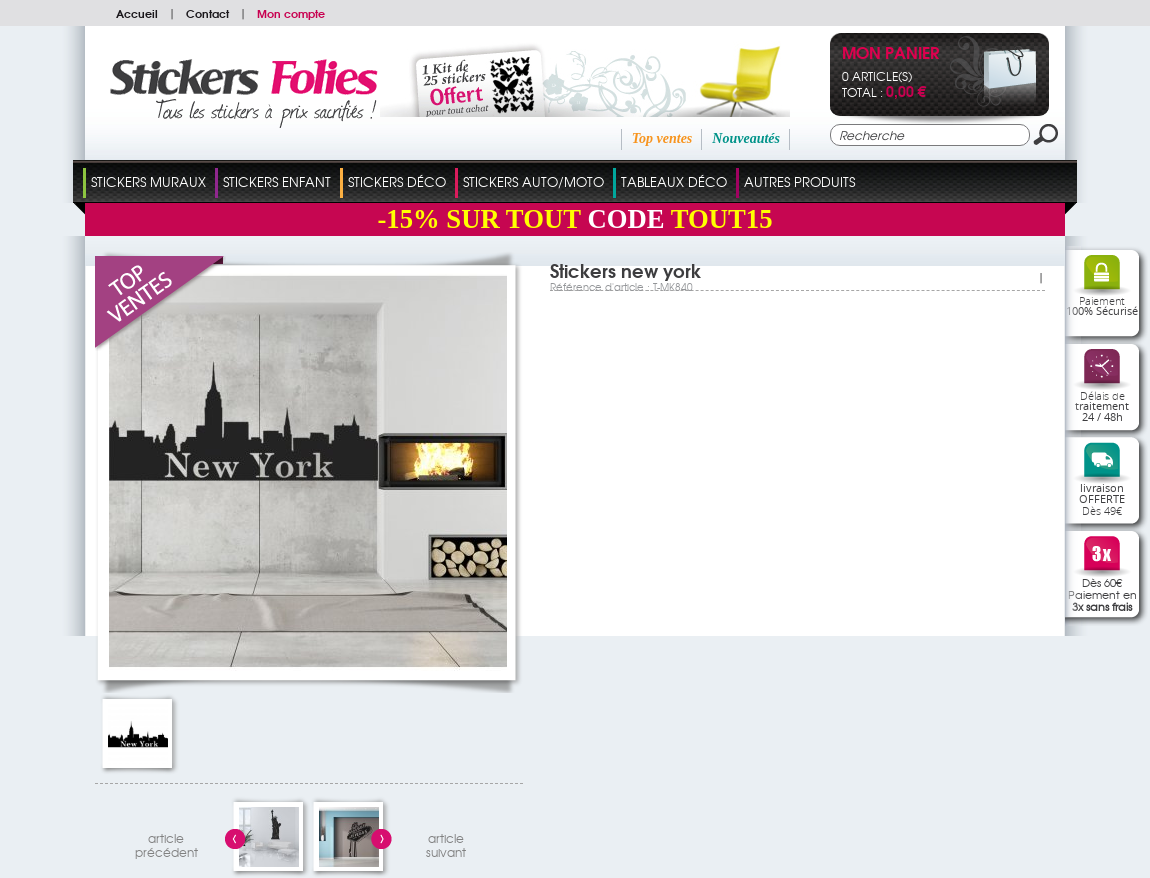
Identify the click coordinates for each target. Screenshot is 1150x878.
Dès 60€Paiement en (1102, 594)
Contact (207, 13)
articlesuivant (446, 842)
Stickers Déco (397, 181)
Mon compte (291, 13)
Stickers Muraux (148, 181)
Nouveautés (746, 138)
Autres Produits (799, 181)
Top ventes (662, 138)
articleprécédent (166, 842)
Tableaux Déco (674, 181)
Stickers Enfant (277, 181)
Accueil (137, 13)
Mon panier (890, 54)
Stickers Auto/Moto (533, 181)
